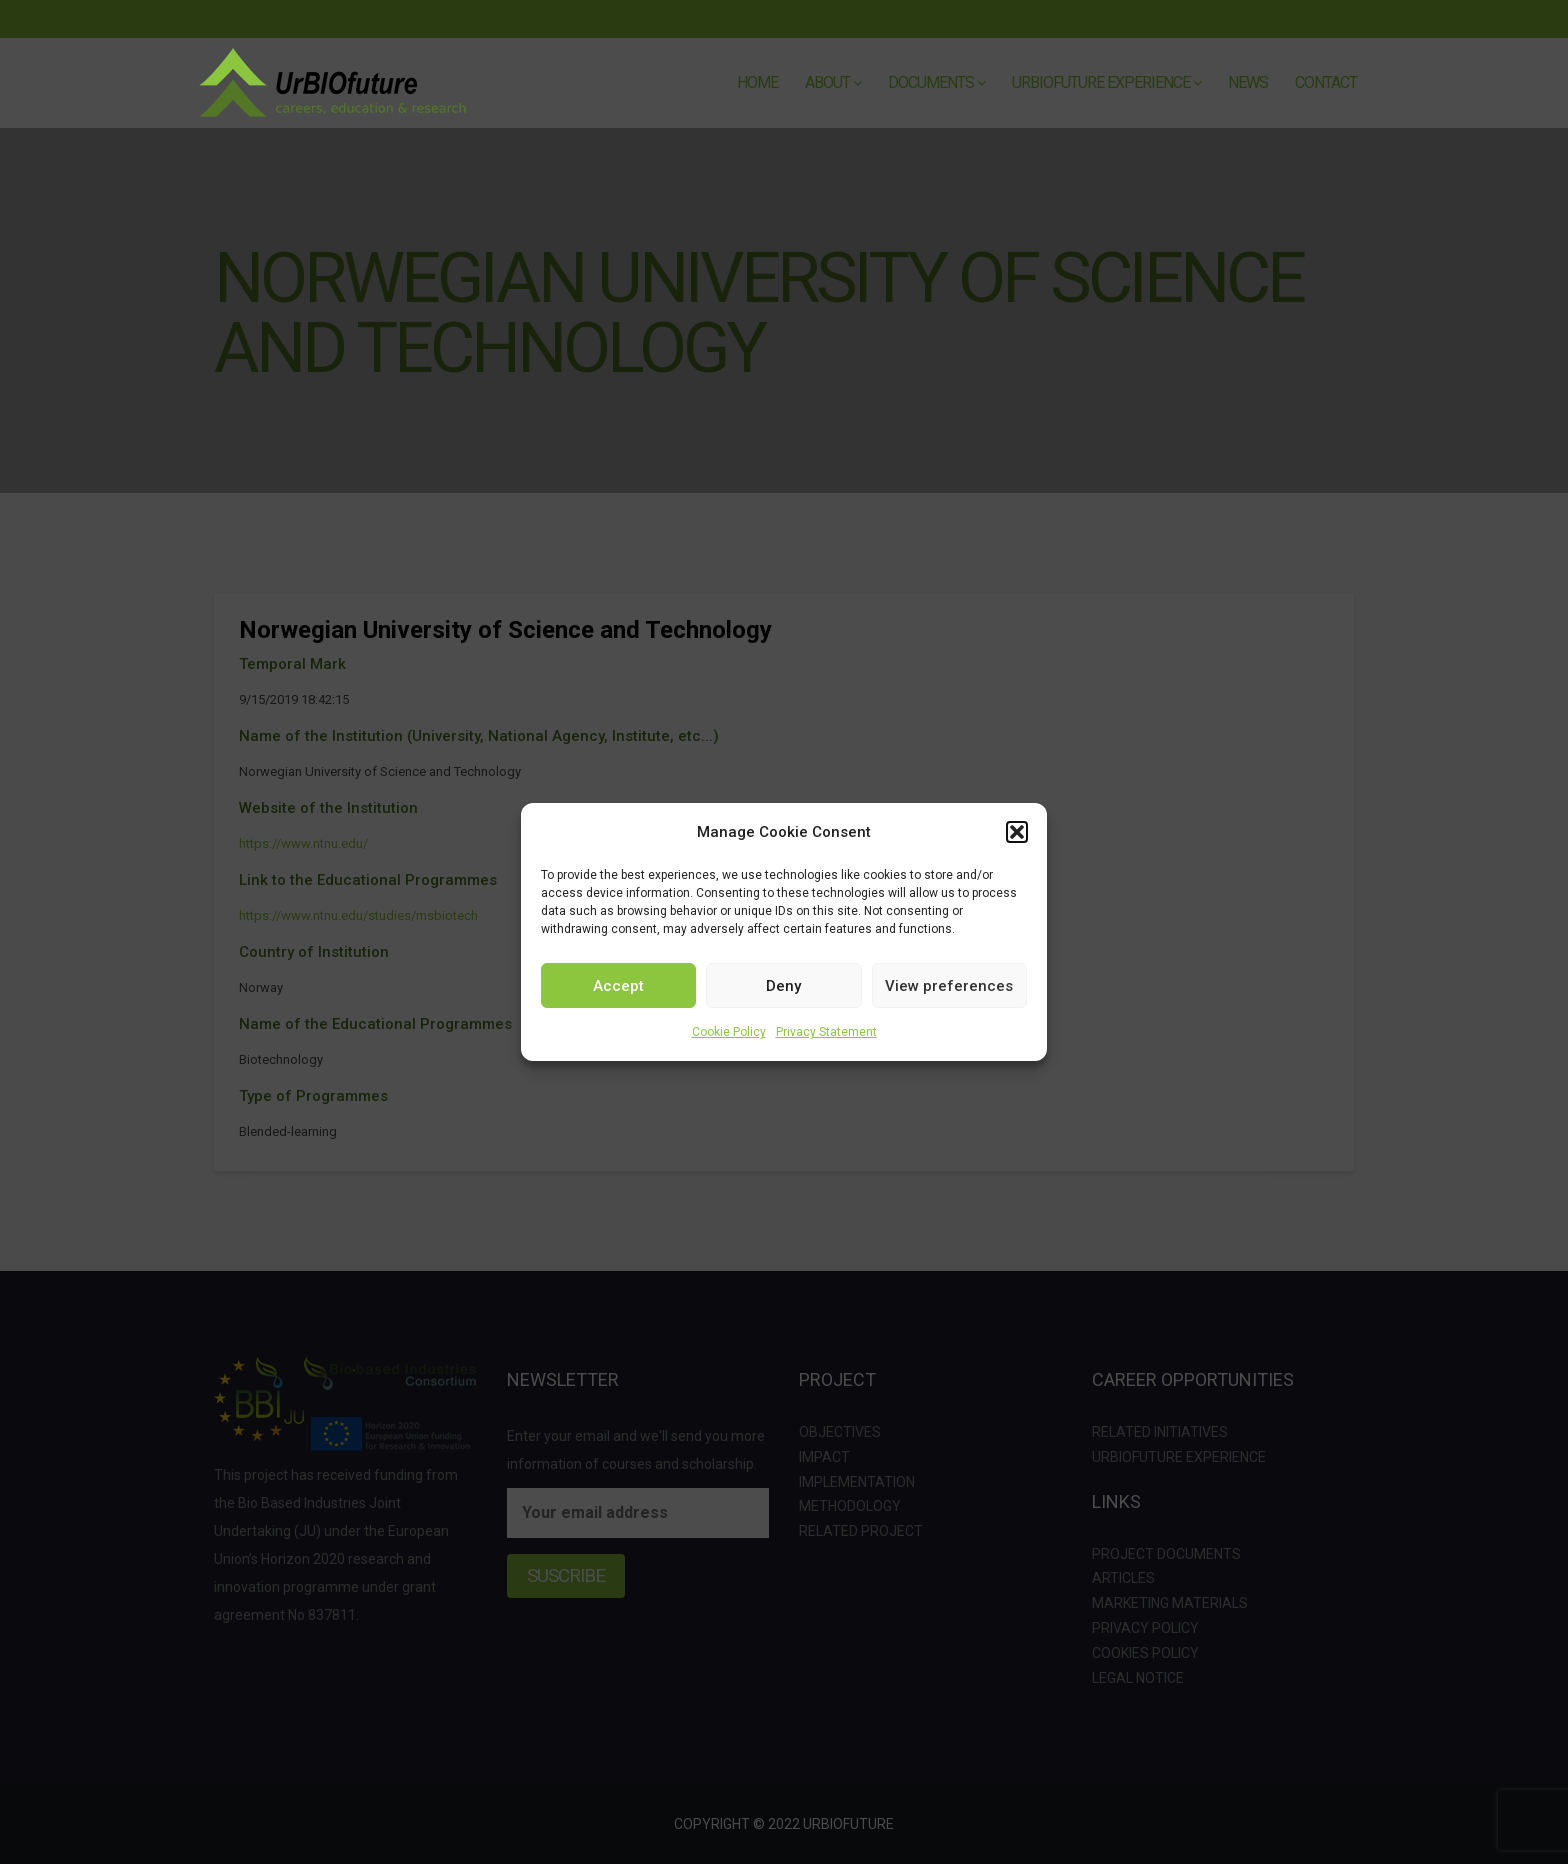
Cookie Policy (729, 1032)
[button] (1017, 832)
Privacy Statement (826, 1032)
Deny (783, 986)
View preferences (949, 986)
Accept (618, 986)
